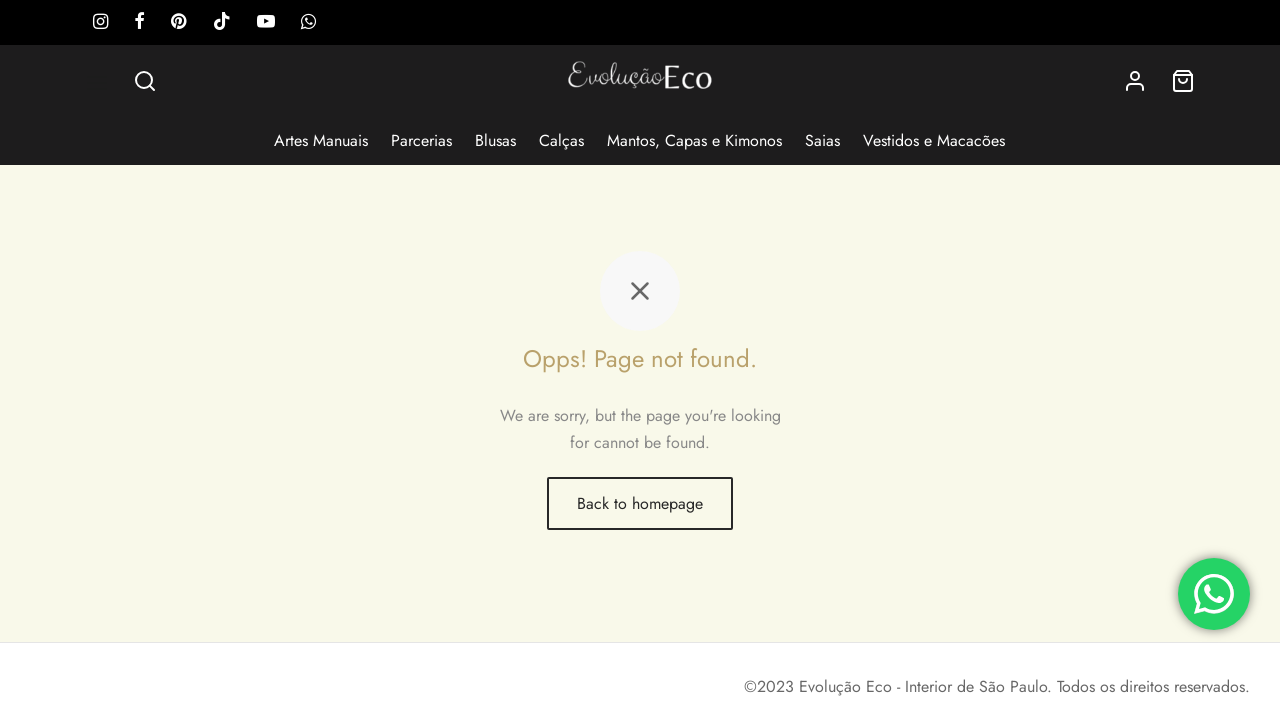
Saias (822, 140)
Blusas (495, 140)
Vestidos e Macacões (934, 140)
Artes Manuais (321, 140)
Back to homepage (640, 503)
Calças (561, 140)
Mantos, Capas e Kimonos (694, 140)
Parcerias (421, 140)
